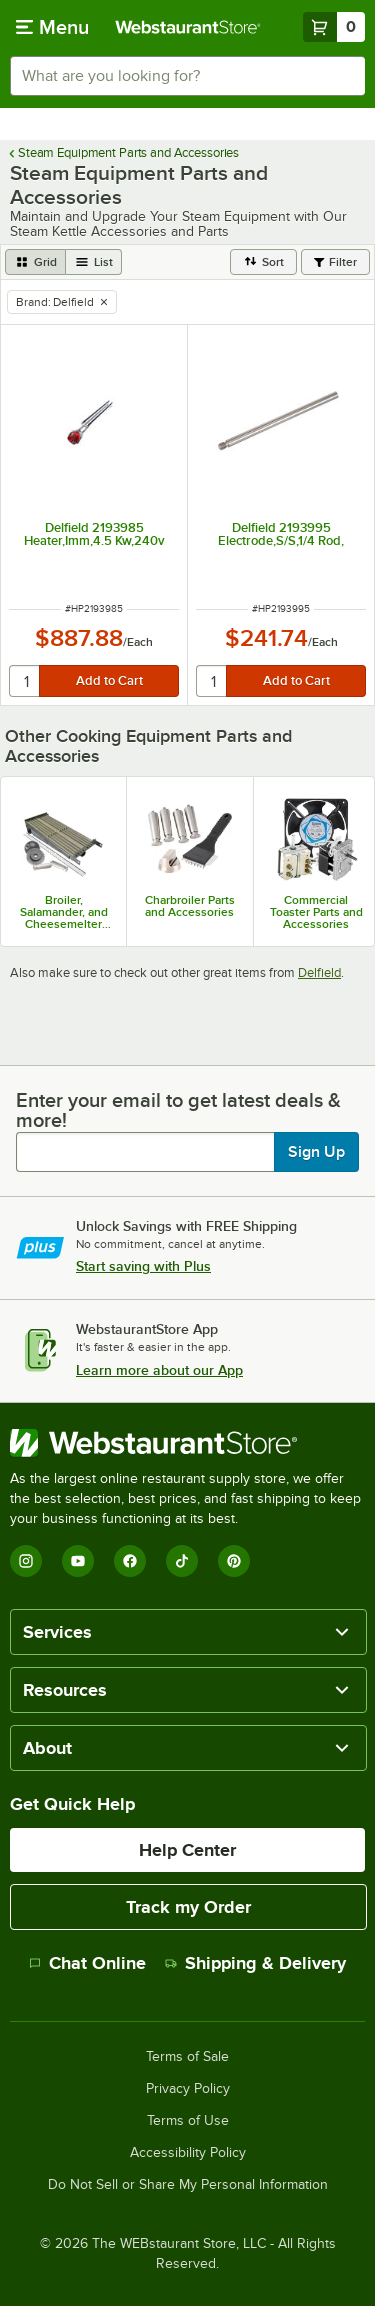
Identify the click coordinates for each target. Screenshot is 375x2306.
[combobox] (187, 76)
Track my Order (188, 1907)
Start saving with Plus (143, 1266)
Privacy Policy (188, 2089)
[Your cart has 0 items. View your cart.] (334, 27)
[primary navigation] (52, 27)
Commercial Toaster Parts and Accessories (316, 912)
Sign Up (316, 1152)
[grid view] (35, 262)
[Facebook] (130, 1561)
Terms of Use (188, 2121)
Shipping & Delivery (255, 1963)
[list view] (94, 262)
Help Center (187, 1850)
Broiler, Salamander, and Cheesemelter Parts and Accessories (64, 912)
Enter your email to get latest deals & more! (178, 1110)
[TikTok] (182, 1561)
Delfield (319, 972)
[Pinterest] (234, 1561)
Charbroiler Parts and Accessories (190, 906)
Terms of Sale (187, 2057)
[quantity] (25, 681)
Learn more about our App (159, 1370)
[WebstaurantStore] (187, 1443)
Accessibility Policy (188, 2153)
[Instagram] (26, 1561)
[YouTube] (78, 1561)
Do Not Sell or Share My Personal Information (188, 2185)
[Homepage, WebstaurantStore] (188, 27)
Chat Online (87, 1963)
